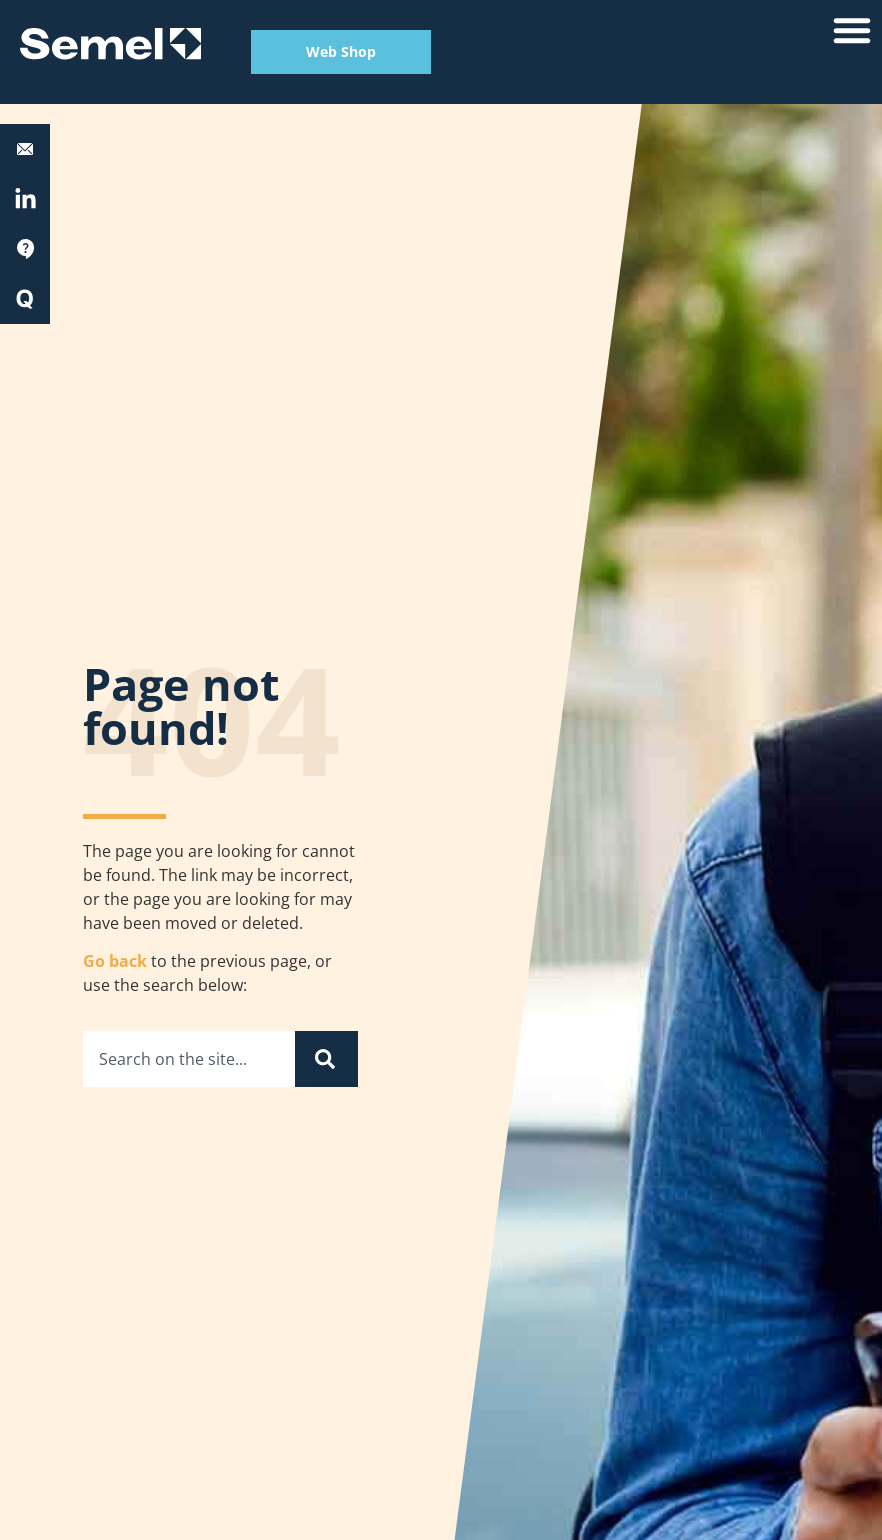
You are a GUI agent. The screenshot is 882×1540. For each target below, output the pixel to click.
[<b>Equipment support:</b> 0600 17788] (25, 149)
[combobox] (189, 1059)
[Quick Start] (25, 299)
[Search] (326, 1059)
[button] (852, 30)
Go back (115, 961)
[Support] (25, 249)
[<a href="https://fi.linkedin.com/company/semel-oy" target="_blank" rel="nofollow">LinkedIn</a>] (25, 199)
